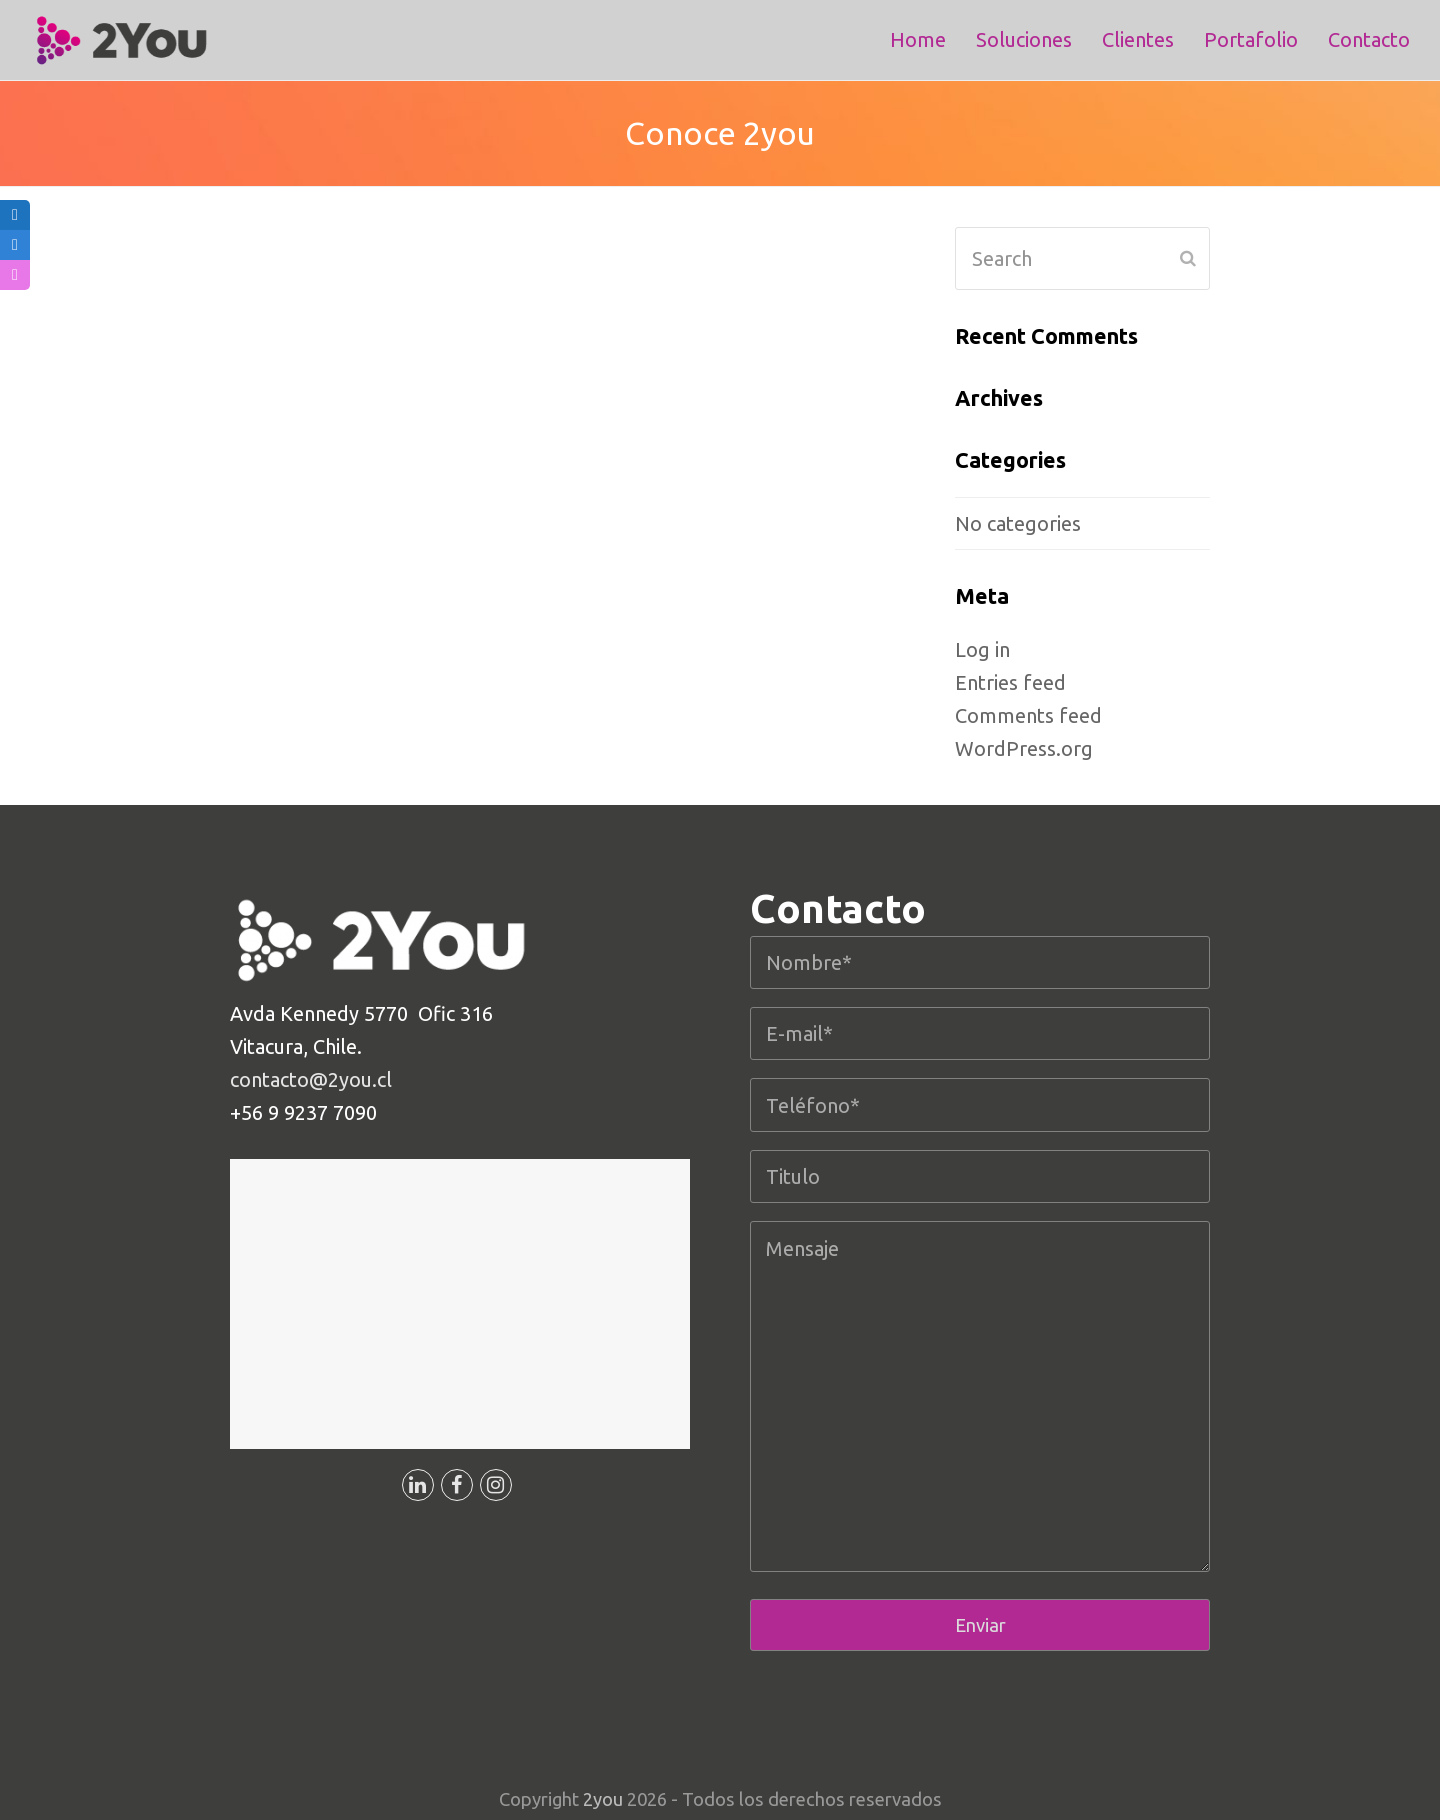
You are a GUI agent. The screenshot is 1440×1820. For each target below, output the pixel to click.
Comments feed (1028, 715)
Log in (982, 649)
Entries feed (1010, 682)
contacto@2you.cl (311, 1079)
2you (603, 1799)
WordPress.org (1024, 748)
